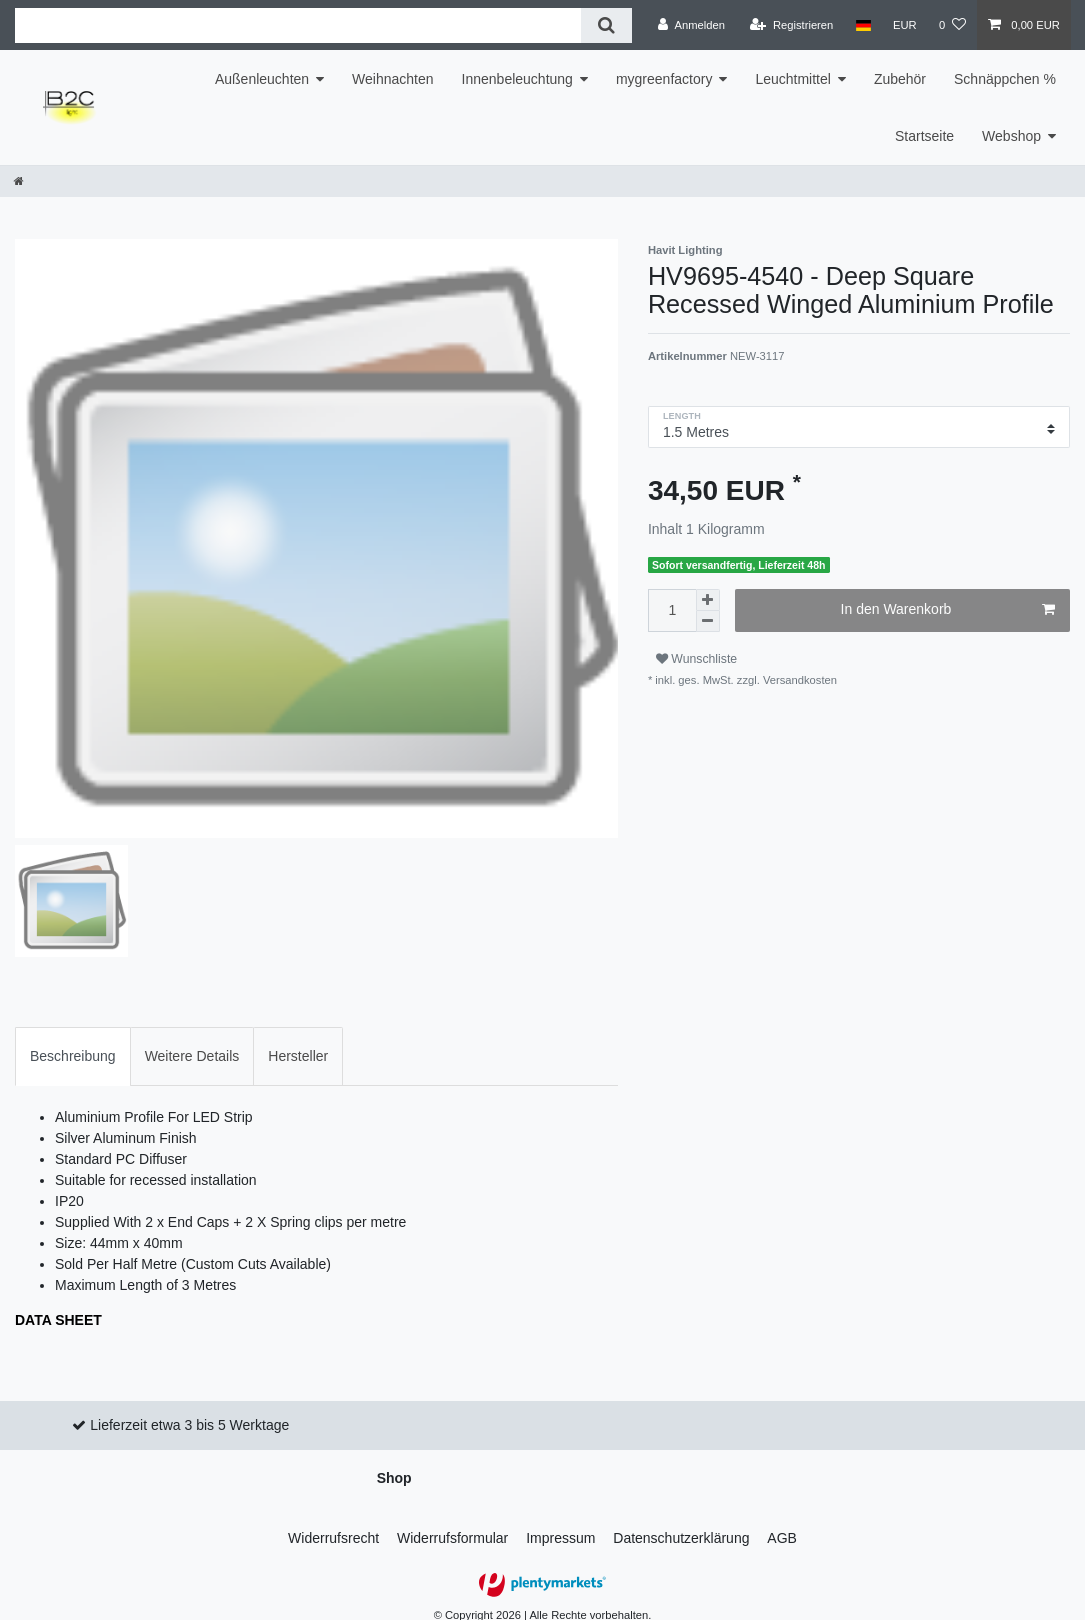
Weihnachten (392, 79)
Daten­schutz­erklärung (681, 1523)
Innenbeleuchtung (517, 79)
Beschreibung (73, 1041)
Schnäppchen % (1005, 79)
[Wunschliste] (952, 25)
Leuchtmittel (792, 79)
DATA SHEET (58, 1305)
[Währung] (905, 25)
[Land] (862, 25)
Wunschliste (696, 659)
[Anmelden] (691, 25)
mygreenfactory (664, 79)
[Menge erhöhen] (708, 600)
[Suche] (606, 25)
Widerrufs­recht (333, 1523)
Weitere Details (192, 1041)
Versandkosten (798, 680)
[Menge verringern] (708, 621)
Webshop (1011, 136)
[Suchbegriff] (298, 25)
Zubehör (900, 79)
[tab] (73, 1041)
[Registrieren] (791, 25)
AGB (782, 1523)
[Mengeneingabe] (672, 610)
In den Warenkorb (948, 610)
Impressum (560, 1523)
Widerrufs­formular (452, 1523)
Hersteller (298, 1041)
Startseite (924, 136)
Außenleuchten (262, 79)
